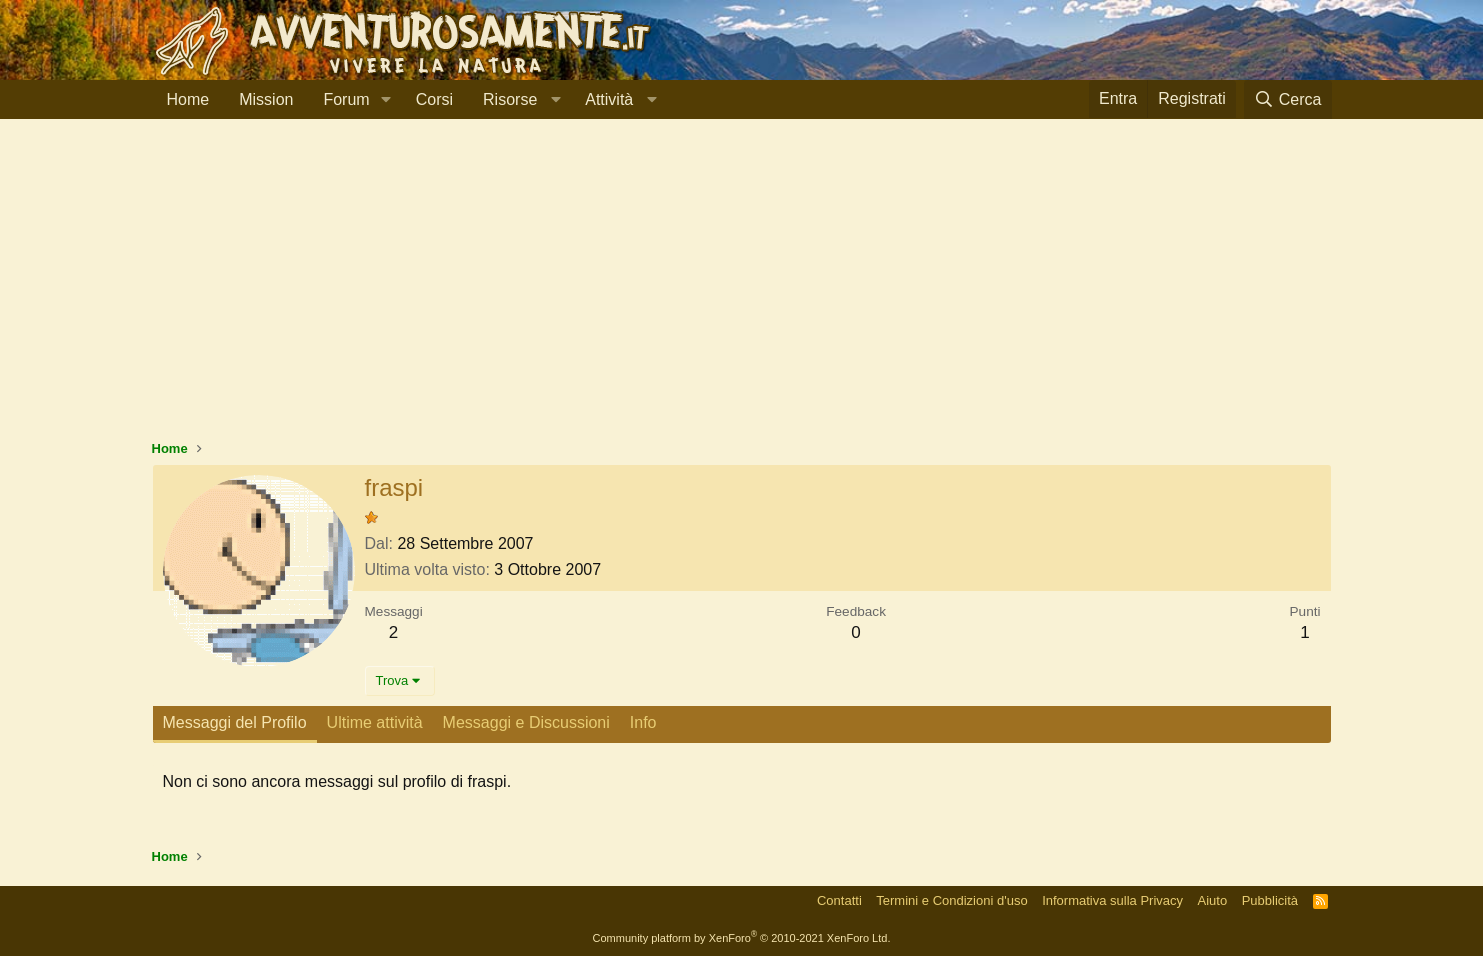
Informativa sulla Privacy (1112, 900)
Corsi (434, 99)
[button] (386, 100)
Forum (346, 99)
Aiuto (1213, 900)
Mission (266, 99)
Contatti (839, 900)
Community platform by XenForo (742, 938)
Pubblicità (1270, 900)
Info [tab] (643, 722)
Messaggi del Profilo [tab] (235, 722)
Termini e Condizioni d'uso (951, 900)
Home (188, 99)
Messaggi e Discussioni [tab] (526, 722)
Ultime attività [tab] (375, 722)
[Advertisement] (742, 289)
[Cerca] (1288, 99)
